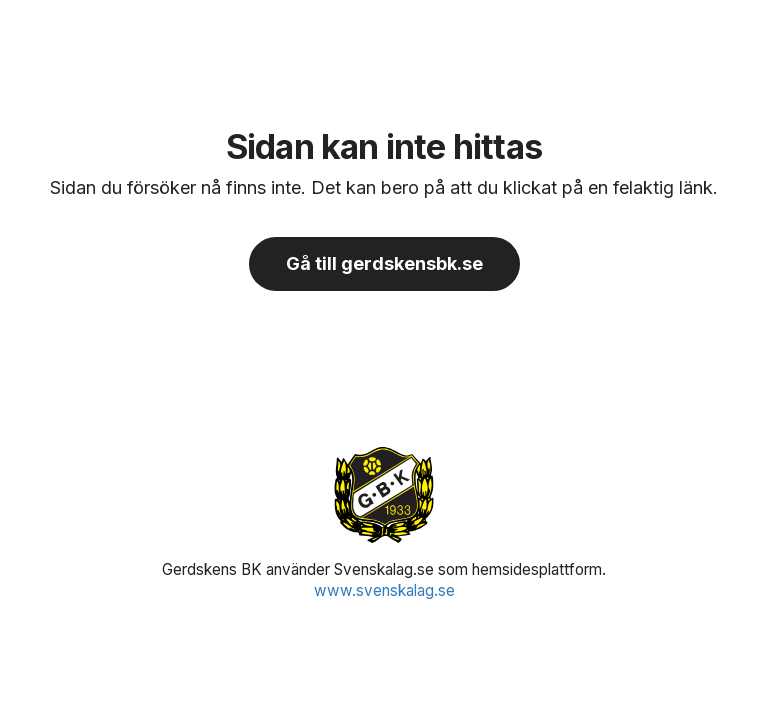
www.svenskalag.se (384, 590)
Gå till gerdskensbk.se (384, 263)
